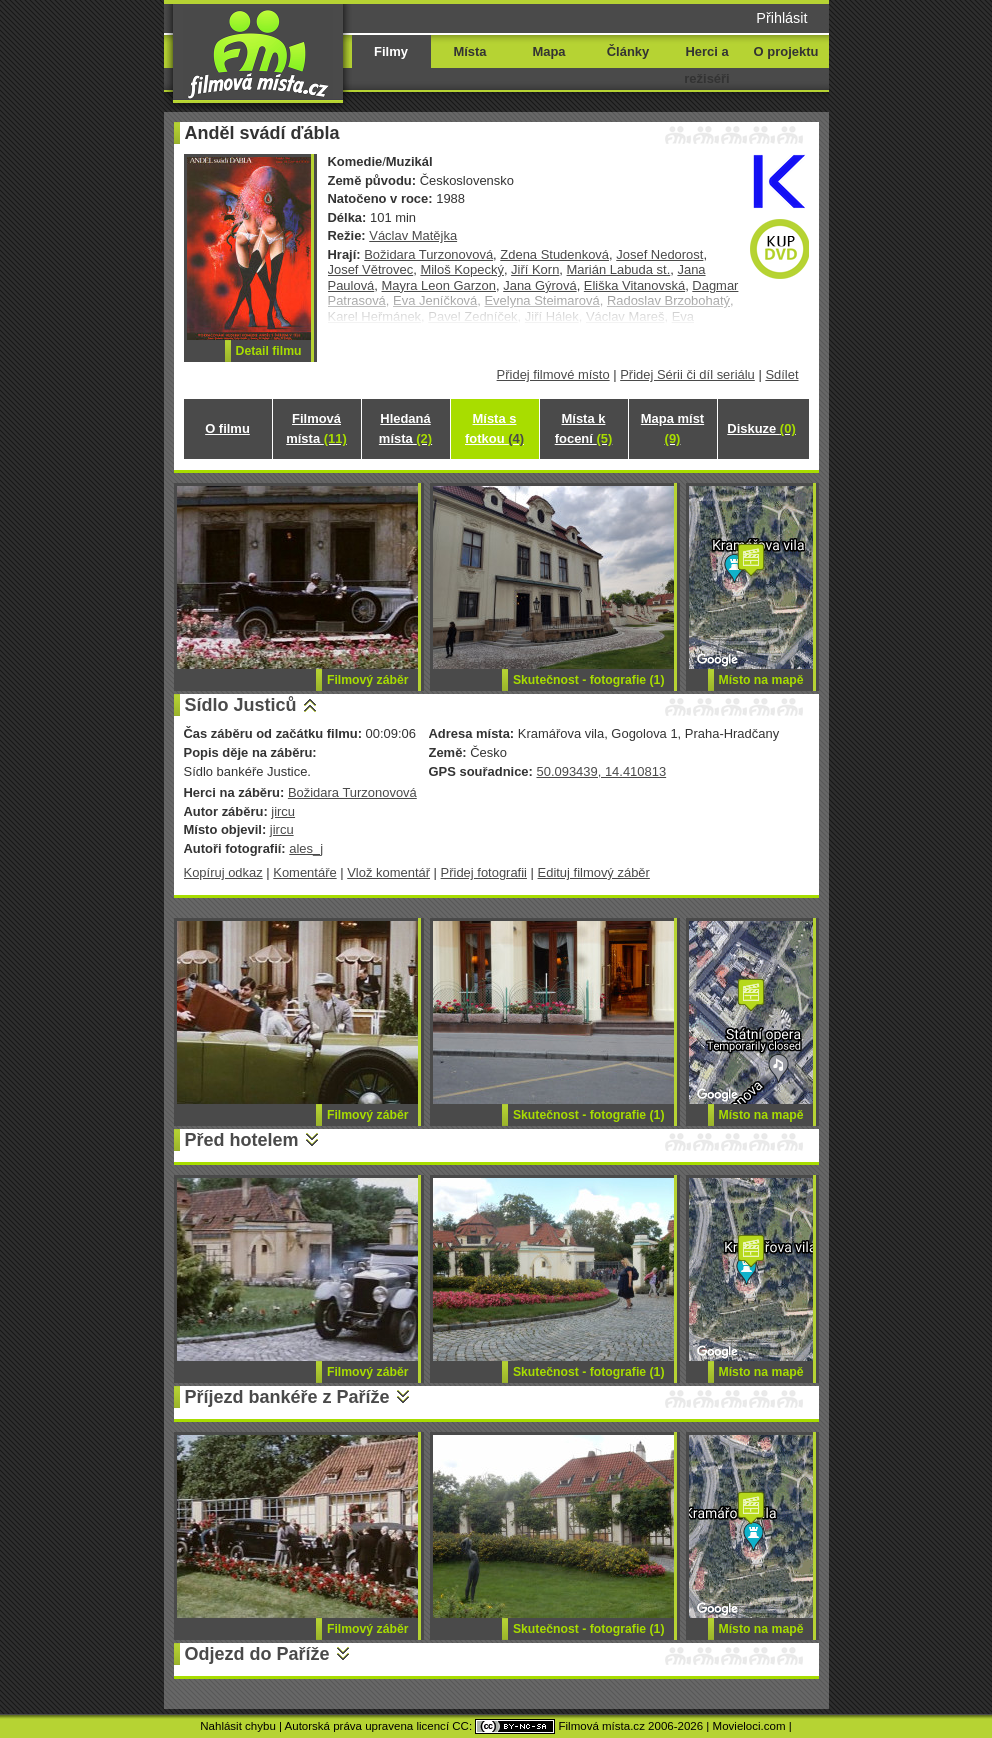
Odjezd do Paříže (257, 1654)
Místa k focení (584, 428)
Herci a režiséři (706, 65)
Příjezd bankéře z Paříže (287, 1397)
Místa (469, 51)
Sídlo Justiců (241, 705)
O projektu (786, 51)
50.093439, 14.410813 (601, 771)
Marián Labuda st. (619, 269)
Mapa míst (672, 428)
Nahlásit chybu (238, 1726)
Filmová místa (316, 428)
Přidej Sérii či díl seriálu (687, 374)
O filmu (227, 428)
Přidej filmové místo (553, 374)
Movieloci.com (749, 1726)
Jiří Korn (535, 269)
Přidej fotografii (484, 872)
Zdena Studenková (554, 254)
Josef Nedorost (659, 254)
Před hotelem (242, 1140)
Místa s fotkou (494, 428)
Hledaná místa (405, 428)
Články (628, 51)
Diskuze (761, 428)
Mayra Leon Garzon (439, 285)
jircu (283, 811)
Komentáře (304, 872)
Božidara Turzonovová (428, 254)
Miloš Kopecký (462, 269)
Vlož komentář (388, 872)
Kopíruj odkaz (223, 872)
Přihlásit (781, 18)
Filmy (391, 51)
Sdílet (781, 374)
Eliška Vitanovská (634, 285)
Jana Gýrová (539, 285)
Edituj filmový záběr (594, 872)
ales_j (306, 848)
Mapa (548, 51)
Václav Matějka (413, 235)
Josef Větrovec (371, 269)
